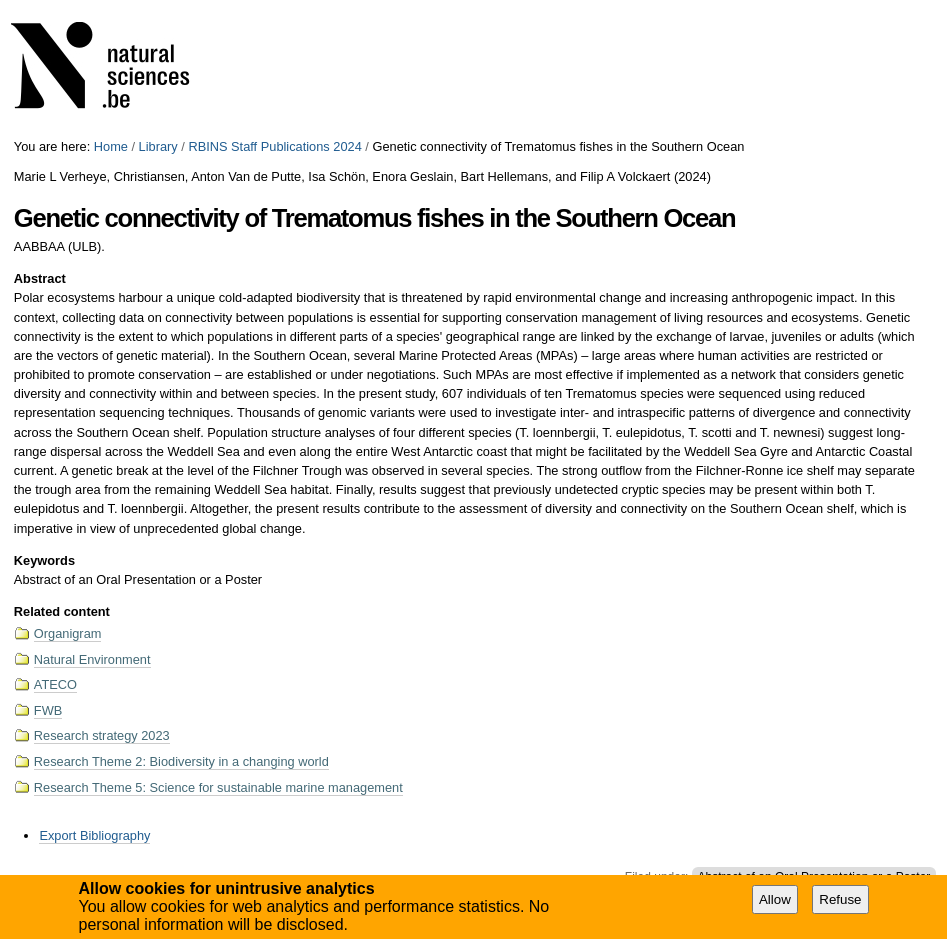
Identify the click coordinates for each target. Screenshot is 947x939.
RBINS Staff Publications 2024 (274, 146)
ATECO (55, 684)
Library (158, 146)
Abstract (40, 278)
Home (111, 146)
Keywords (44, 560)
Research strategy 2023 (102, 735)
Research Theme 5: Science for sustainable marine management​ (218, 787)
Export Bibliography (94, 835)
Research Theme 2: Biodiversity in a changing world (181, 761)
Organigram (68, 633)
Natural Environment (92, 659)
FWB (48, 710)
